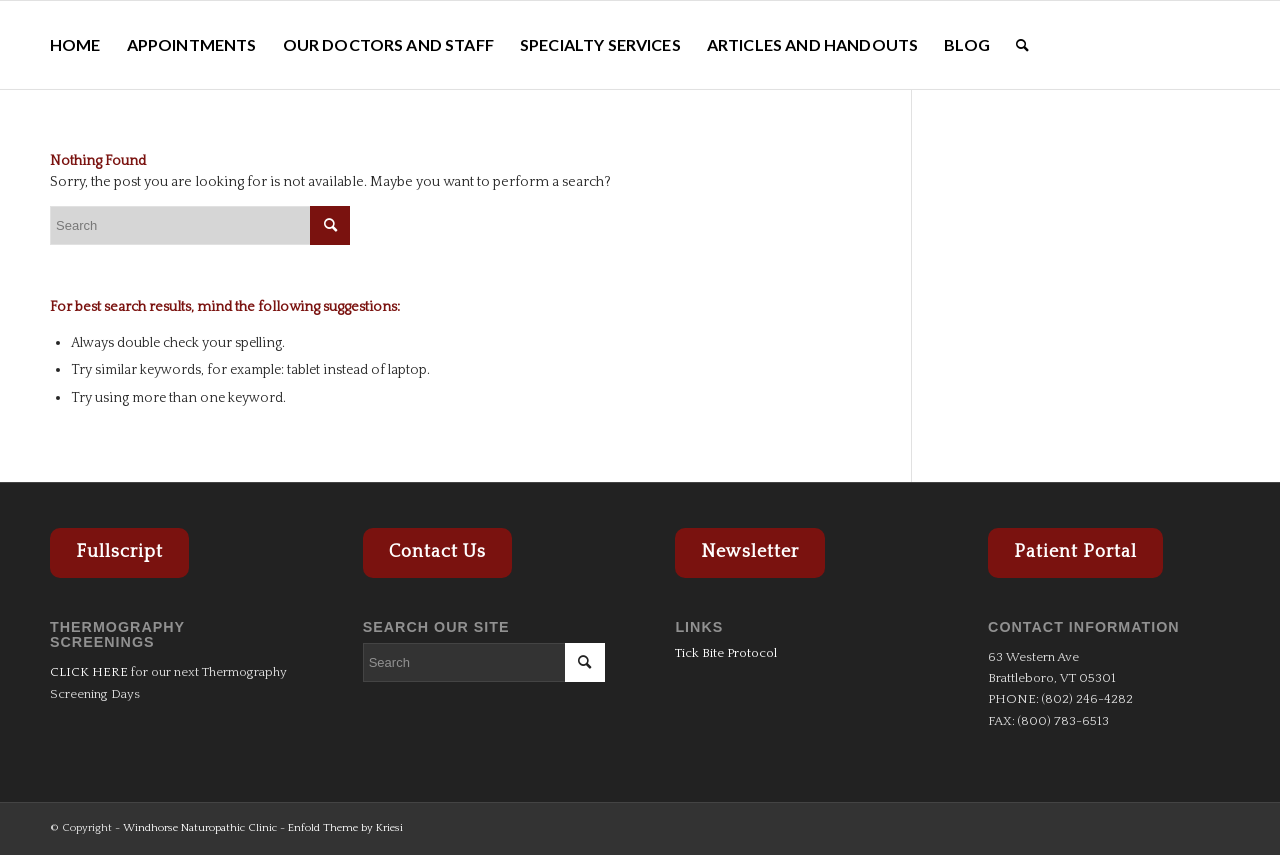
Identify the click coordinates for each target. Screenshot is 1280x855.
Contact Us (437, 552)
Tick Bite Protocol (726, 653)
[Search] (1022, 45)
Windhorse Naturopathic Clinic (200, 828)
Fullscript (119, 552)
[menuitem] (75, 45)
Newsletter (750, 552)
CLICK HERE (89, 672)
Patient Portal (1075, 552)
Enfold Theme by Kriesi (345, 828)
